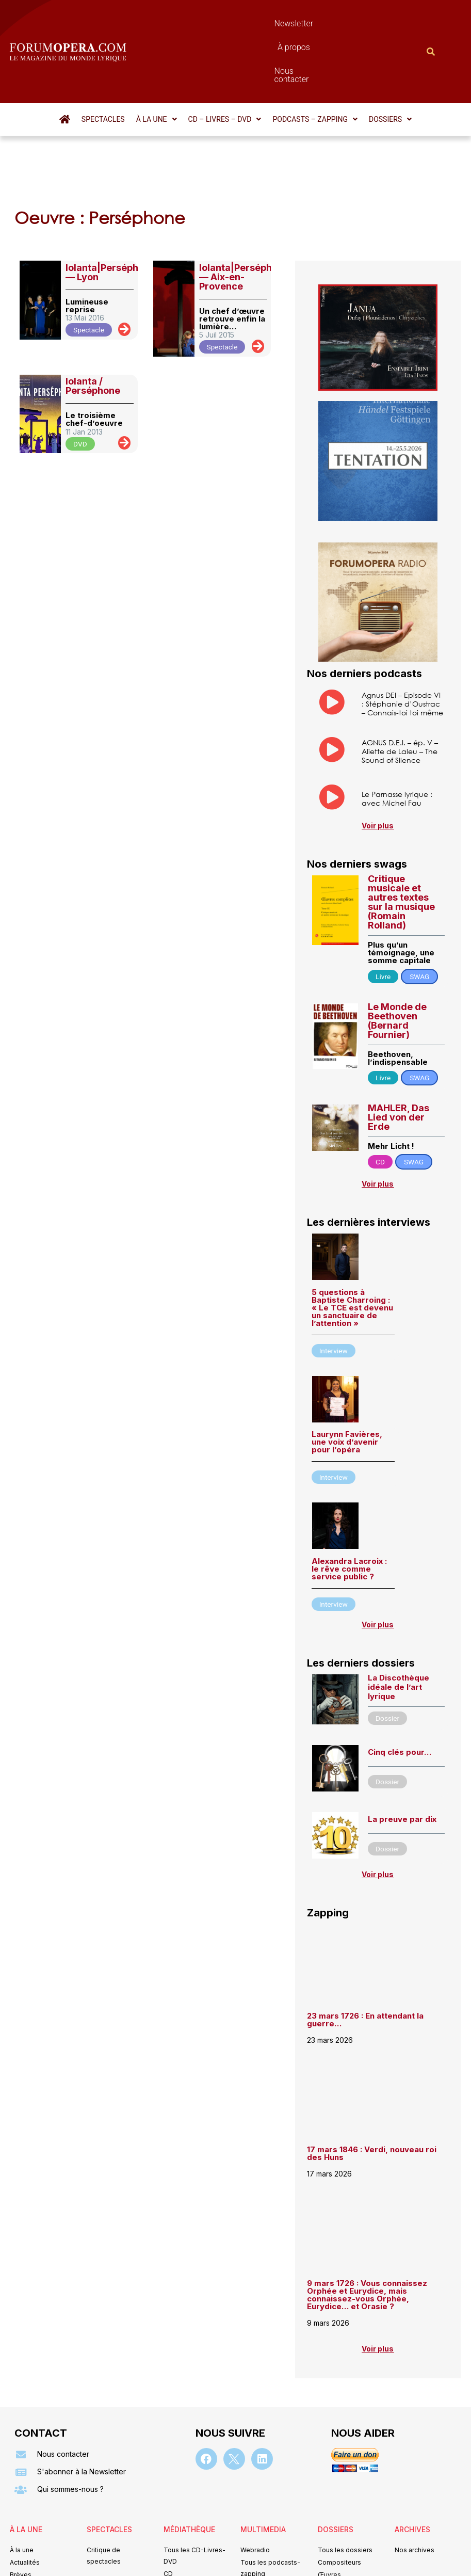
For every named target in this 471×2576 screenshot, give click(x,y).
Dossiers (390, 63)
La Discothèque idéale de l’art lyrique (398, 1631)
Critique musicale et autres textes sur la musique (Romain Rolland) (401, 846)
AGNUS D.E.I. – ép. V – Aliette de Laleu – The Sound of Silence (400, 695)
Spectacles (103, 63)
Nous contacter (323, 23)
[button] (156, 63)
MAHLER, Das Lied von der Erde (398, 1061)
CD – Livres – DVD (225, 63)
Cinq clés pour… (399, 1696)
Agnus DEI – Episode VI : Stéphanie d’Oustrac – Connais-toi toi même (402, 648)
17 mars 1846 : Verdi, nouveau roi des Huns (371, 2097)
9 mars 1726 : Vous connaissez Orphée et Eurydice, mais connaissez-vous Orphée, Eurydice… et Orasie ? (367, 2238)
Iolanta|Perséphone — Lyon (110, 216)
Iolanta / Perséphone (93, 330)
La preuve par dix (402, 1763)
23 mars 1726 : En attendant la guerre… (365, 1964)
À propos (263, 23)
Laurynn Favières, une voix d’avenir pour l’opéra (347, 1386)
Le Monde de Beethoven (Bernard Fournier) (397, 965)
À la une (156, 63)
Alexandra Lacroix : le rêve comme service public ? (349, 1513)
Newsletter (212, 23)
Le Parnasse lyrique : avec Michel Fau (397, 742)
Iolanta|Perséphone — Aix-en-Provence (244, 221)
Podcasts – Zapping (315, 63)
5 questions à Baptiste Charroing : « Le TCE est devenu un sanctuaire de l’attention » (352, 1251)
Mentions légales (173, 2566)
